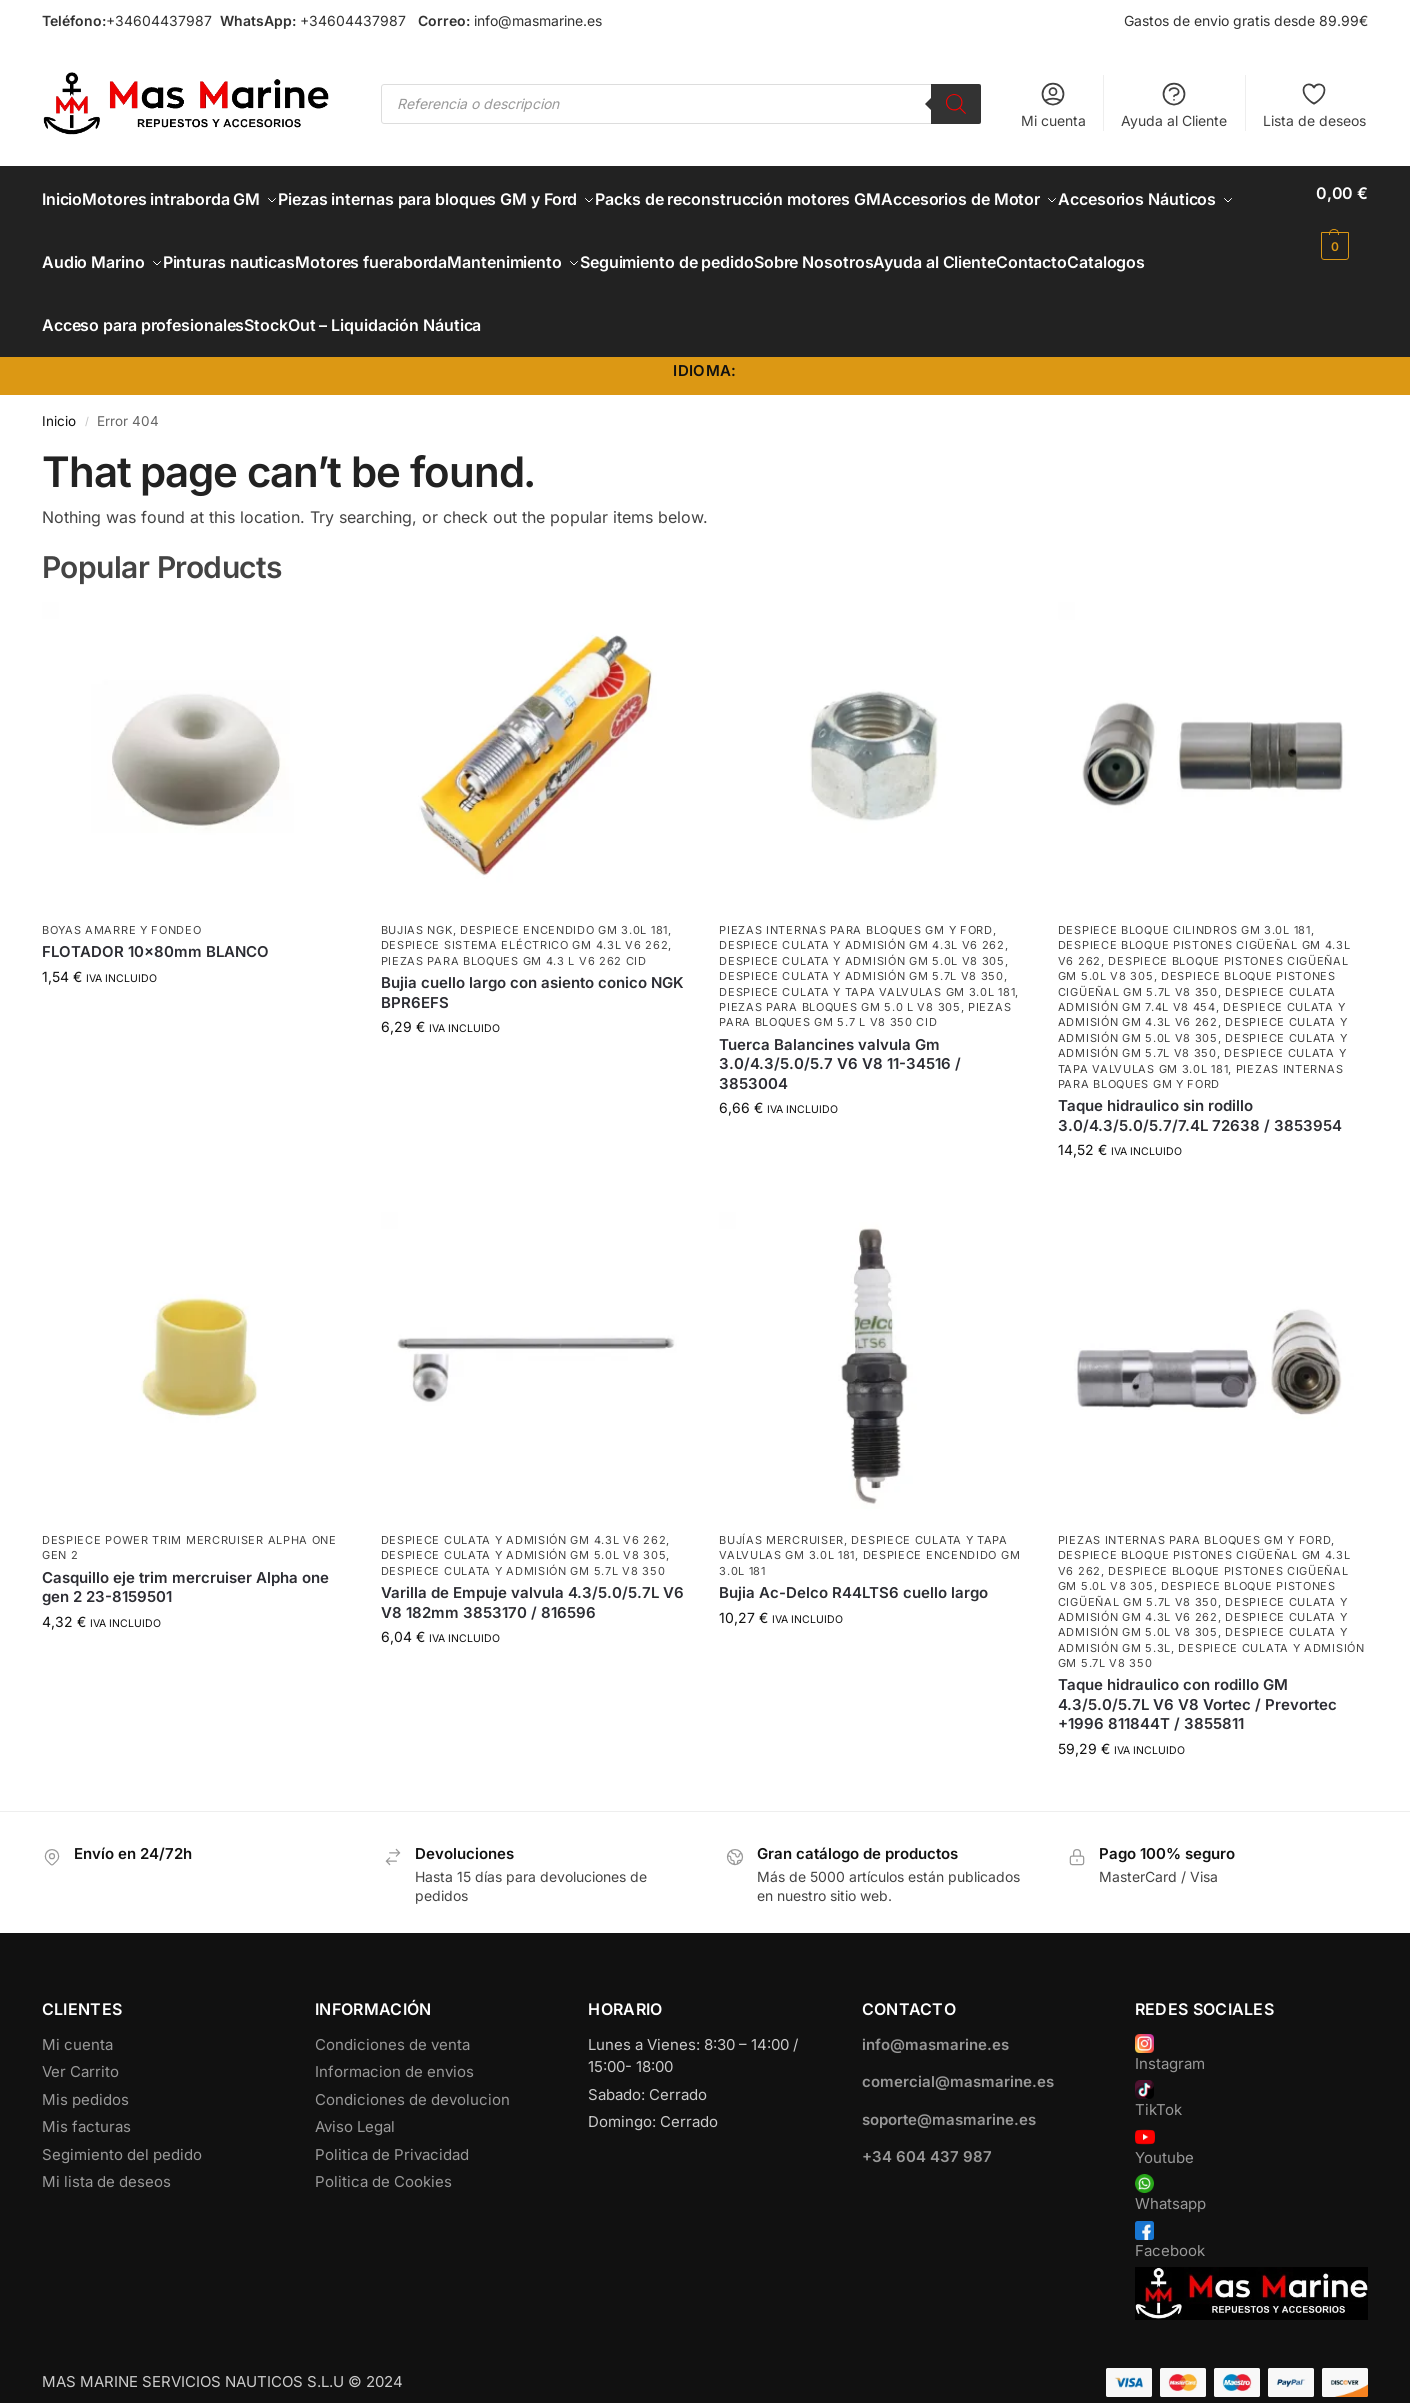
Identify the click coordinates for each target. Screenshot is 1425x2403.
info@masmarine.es (538, 20)
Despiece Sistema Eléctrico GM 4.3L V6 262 (525, 912)
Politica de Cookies (383, 2147)
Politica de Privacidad (392, 2120)
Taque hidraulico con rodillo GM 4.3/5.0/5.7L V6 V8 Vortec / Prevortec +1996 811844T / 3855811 (1197, 1671)
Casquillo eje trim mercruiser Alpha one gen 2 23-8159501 (185, 1553)
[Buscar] (956, 104)
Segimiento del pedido (122, 2120)
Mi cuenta (1053, 104)
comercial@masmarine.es (958, 2047)
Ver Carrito (80, 2037)
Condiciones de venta (392, 2010)
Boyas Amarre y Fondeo (122, 896)
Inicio (59, 387)
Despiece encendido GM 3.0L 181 (564, 896)
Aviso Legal (355, 2092)
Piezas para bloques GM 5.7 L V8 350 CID (865, 980)
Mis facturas (86, 2092)
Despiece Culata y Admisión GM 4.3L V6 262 (862, 912)
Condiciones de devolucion (412, 2065)
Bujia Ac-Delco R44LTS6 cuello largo (853, 1559)
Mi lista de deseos (106, 2147)
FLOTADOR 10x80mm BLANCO (155, 918)
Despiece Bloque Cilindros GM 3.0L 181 (1184, 896)
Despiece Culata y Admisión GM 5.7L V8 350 (861, 943)
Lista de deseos (1314, 104)
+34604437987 (159, 20)
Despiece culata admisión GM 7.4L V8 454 (1197, 965)
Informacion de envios (394, 2037)
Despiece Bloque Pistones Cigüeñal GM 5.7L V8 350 (1197, 950)
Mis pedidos (85, 2065)
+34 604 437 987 (927, 2122)
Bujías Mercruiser (781, 1506)
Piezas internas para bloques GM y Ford (856, 896)
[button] (1342, 219)
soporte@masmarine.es (949, 2085)
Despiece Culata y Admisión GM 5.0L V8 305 (862, 927)
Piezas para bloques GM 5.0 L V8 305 (840, 973)
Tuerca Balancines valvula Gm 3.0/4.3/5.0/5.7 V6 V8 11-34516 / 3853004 (840, 1030)
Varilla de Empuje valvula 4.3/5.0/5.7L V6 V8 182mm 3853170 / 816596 (532, 1569)
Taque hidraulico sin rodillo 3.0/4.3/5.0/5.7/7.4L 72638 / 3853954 (1200, 1082)
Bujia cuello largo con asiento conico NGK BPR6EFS (532, 959)
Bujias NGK (417, 896)
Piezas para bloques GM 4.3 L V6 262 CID (514, 927)
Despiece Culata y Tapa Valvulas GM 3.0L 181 (867, 958)
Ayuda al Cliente (1174, 104)
